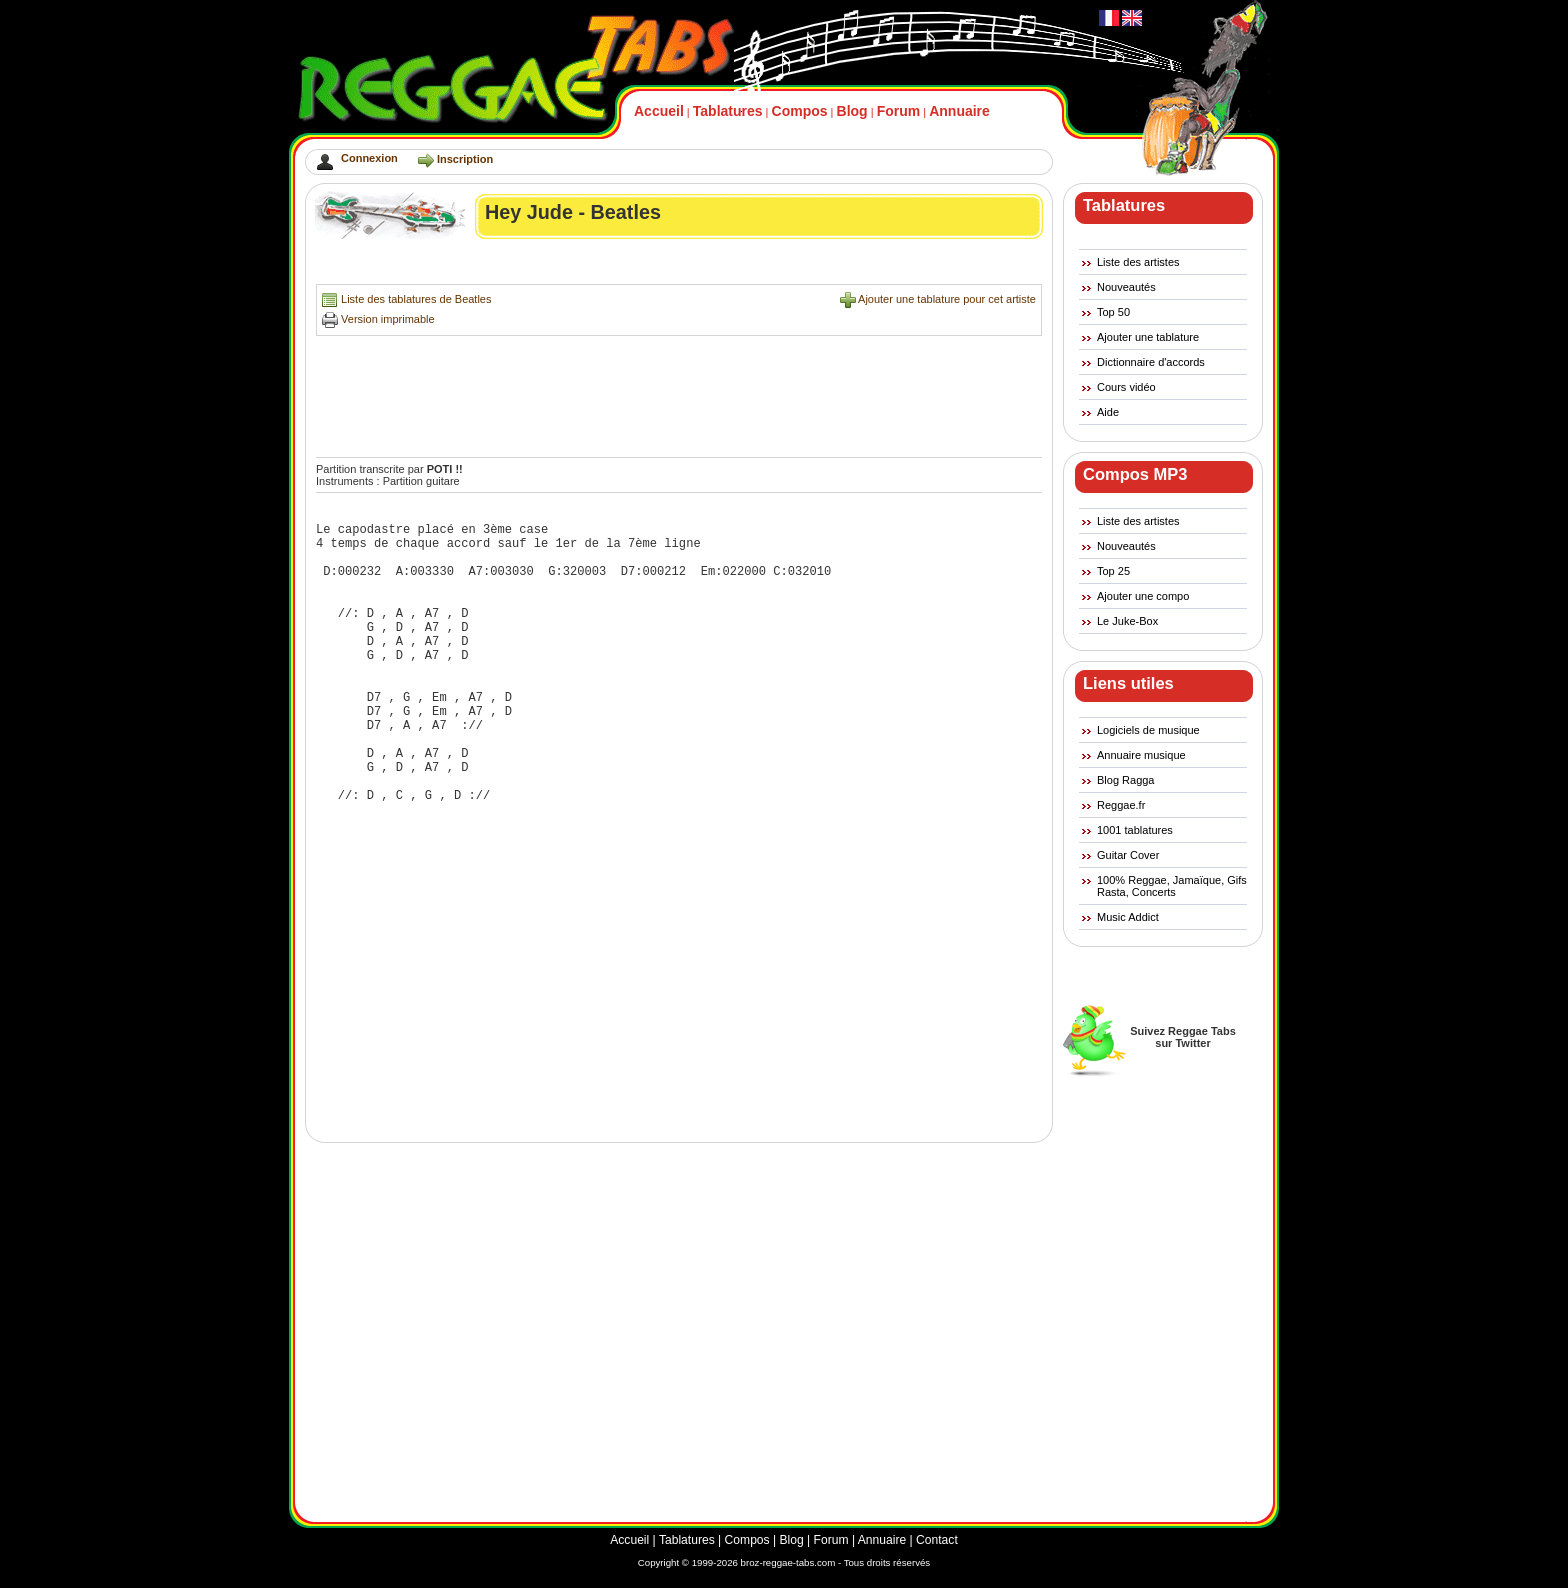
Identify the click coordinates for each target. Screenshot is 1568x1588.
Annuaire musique (1141, 755)
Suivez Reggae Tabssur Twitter (1183, 1037)
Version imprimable (388, 319)
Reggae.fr (1121, 805)
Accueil (659, 111)
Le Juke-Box (1127, 621)
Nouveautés (1126, 287)
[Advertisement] (680, 266)
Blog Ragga (1126, 780)
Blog (852, 111)
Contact (937, 1540)
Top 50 (1113, 312)
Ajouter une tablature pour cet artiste (947, 299)
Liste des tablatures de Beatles (416, 299)
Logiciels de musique (1148, 730)
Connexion (369, 158)
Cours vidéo (1126, 387)
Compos (800, 111)
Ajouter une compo (1143, 596)
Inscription (465, 159)
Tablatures (728, 111)
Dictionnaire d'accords (1151, 362)
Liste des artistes (1138, 262)
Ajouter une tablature (1148, 337)
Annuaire (959, 111)
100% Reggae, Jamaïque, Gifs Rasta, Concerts (1172, 886)
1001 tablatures (1135, 830)
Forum (899, 111)
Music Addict (1128, 917)
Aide (1108, 412)
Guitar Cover (1128, 855)
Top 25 (1113, 571)
